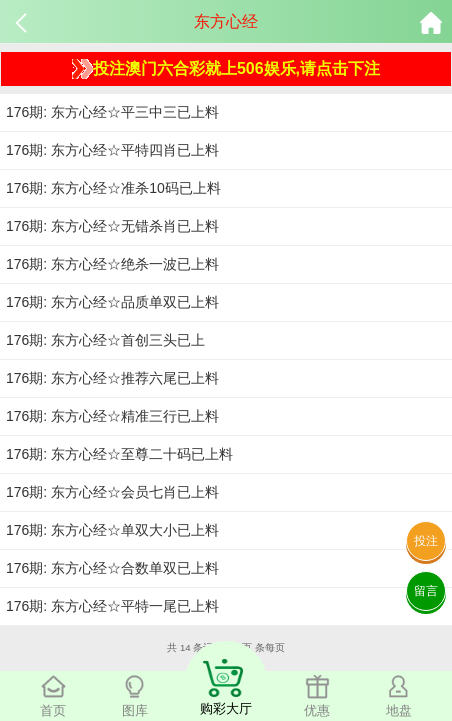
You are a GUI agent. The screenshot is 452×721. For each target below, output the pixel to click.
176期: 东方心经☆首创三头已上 (105, 340)
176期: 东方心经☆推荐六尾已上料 (112, 378)
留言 (426, 591)
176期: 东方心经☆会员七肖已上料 (112, 492)
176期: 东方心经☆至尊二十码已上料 (119, 454)
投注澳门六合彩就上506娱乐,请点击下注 (226, 69)
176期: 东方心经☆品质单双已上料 (112, 302)
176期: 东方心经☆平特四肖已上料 (112, 150)
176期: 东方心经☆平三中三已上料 (112, 112)
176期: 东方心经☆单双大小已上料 (112, 530)
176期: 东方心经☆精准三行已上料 (112, 416)
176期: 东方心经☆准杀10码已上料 (113, 188)
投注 (426, 541)
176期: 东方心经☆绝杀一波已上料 (112, 264)
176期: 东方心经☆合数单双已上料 (112, 568)
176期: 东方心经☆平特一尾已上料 (112, 606)
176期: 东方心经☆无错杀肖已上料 (112, 226)
